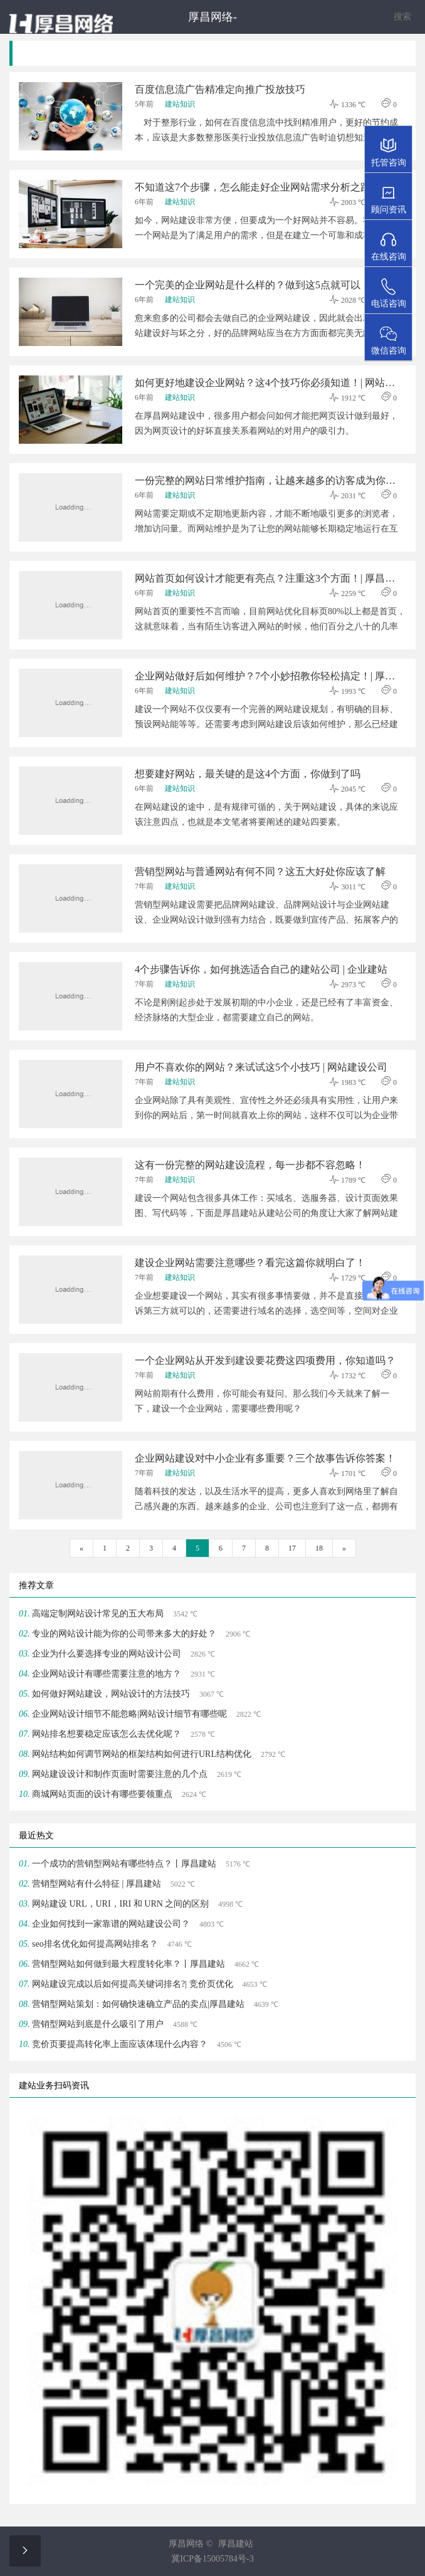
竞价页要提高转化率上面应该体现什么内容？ (119, 2044)
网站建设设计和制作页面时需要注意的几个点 (119, 1774)
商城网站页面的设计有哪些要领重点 (102, 1794)
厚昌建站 (235, 2543)
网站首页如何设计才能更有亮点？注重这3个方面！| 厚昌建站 (269, 578)
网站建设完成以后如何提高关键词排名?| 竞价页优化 (132, 1984)
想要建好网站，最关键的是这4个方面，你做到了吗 (247, 773)
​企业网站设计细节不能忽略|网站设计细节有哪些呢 (129, 1714)
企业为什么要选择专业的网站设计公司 (106, 1653)
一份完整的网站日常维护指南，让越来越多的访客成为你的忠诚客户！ (269, 480)
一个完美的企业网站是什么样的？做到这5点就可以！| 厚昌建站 (269, 285)
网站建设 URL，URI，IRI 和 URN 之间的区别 (120, 1903)
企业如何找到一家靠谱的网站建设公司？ (111, 1924)
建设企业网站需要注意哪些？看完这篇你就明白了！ (250, 1262)
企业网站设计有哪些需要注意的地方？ (106, 1673)
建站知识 (180, 104)
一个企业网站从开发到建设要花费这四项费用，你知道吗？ (265, 1360)
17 (292, 1548)
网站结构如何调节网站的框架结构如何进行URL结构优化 (141, 1754)
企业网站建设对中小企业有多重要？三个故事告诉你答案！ (265, 1458)
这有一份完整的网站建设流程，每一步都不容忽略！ (250, 1165)
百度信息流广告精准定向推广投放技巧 (220, 89)
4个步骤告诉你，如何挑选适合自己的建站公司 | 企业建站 (261, 969)
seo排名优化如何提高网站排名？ (95, 1944)
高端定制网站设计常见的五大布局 (98, 1613)
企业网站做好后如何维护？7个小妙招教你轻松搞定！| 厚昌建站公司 (269, 676)
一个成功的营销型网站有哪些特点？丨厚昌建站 (124, 1863)
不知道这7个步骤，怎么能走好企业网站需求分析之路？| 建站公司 (269, 187)
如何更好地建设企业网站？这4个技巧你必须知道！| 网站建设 (269, 382)
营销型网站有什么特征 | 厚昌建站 (96, 1883)
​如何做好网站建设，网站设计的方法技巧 (111, 1694)
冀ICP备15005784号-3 (212, 2558)
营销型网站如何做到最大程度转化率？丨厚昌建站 (128, 1964)
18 (319, 1548)
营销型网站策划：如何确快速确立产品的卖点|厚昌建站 (138, 2004)
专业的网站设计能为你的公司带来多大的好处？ (124, 1633)
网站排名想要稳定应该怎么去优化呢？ (106, 1734)
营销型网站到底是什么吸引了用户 (98, 2024)
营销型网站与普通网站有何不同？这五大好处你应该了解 (260, 871)
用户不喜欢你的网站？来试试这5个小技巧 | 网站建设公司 (261, 1067)
